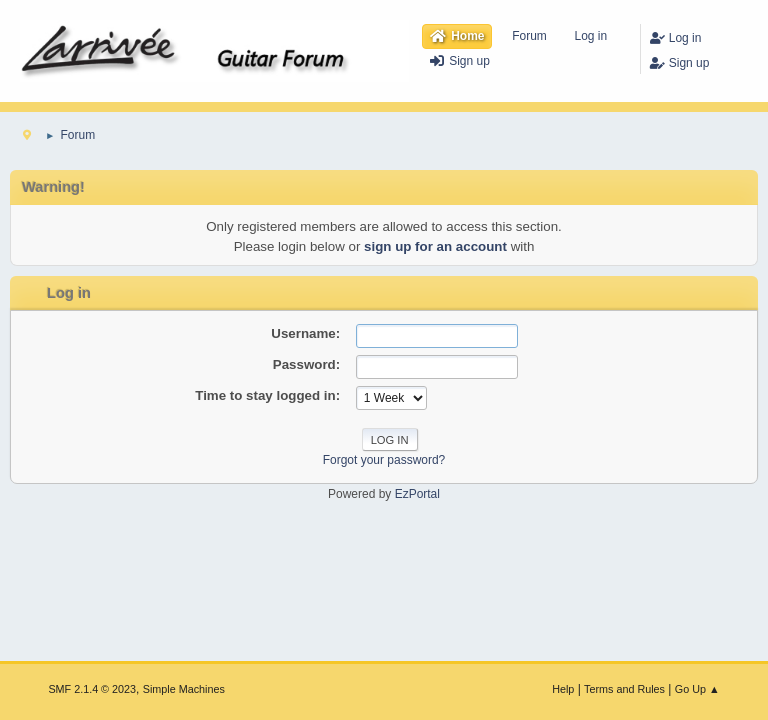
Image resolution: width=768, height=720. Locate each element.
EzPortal (417, 494)
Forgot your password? (384, 460)
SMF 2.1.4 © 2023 (92, 689)
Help (563, 689)
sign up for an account (435, 246)
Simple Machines (184, 689)
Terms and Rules (624, 689)
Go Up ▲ (697, 689)
